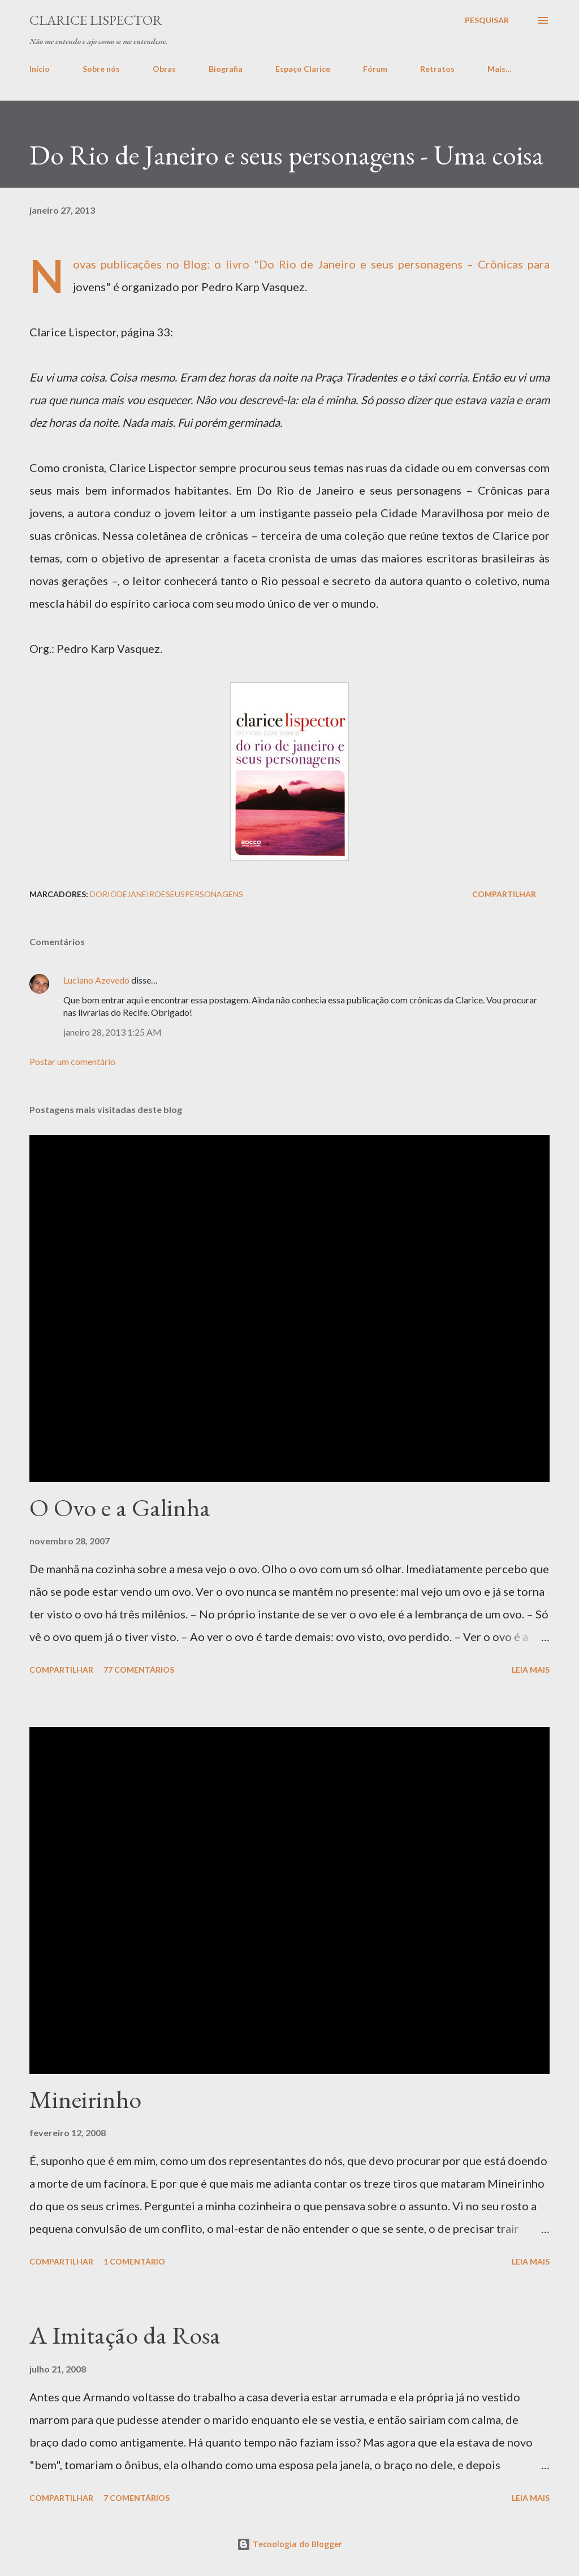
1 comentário (134, 2261)
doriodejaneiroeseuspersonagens (166, 894)
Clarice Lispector (95, 20)
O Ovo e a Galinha (119, 1507)
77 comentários (138, 1669)
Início (39, 68)
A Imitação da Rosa (125, 2335)
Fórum (375, 68)
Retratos (437, 68)
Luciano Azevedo (96, 980)
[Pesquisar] (487, 20)
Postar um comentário (72, 1061)
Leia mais (531, 1669)
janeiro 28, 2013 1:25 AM (112, 1032)
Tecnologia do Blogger (289, 2544)
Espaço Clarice (302, 68)
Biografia (226, 68)
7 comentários (136, 2498)
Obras (164, 68)
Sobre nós (101, 68)
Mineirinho (85, 2099)
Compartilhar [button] (504, 894)
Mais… (499, 68)
